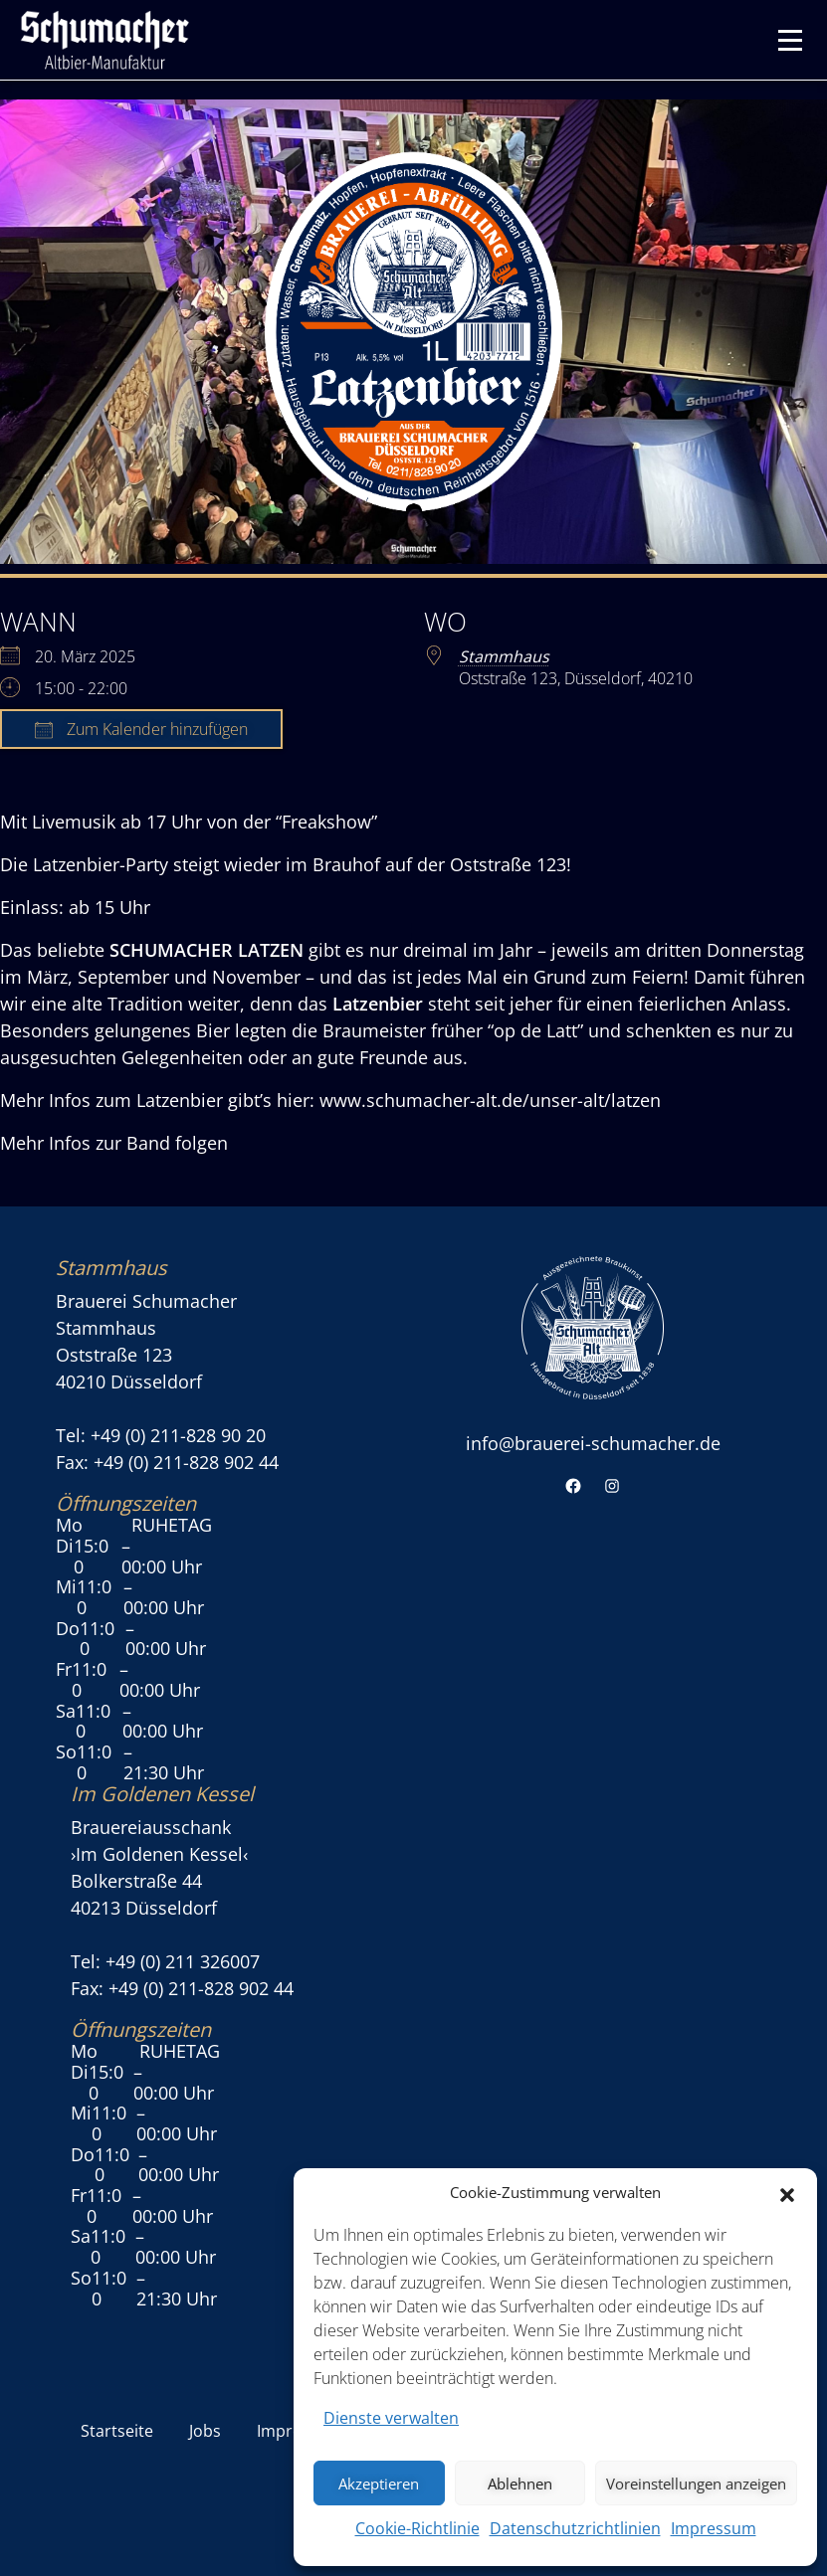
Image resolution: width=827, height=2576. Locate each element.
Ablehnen (520, 2483)
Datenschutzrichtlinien (575, 2528)
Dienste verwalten (391, 2418)
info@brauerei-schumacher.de (593, 1443)
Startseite (117, 2431)
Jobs (205, 2431)
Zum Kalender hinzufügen (141, 729)
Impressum (713, 2528)
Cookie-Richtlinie (417, 2528)
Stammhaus (504, 656)
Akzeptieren (378, 2483)
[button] (787, 2193)
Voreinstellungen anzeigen (696, 2483)
